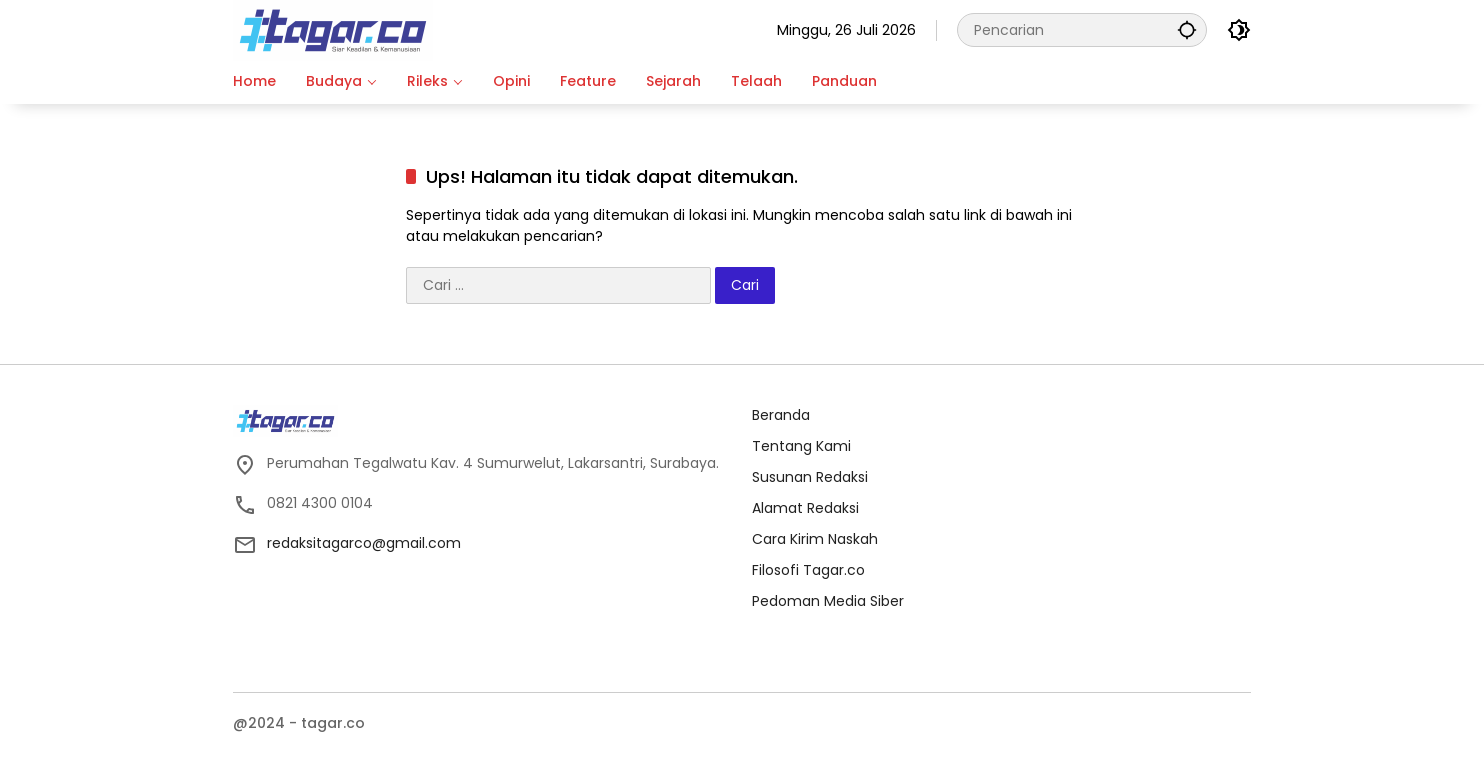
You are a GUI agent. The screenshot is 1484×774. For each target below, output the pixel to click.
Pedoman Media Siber (828, 601)
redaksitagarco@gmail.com (364, 543)
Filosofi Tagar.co (808, 570)
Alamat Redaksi (805, 508)
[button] (1187, 29)
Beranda (781, 415)
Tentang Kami (801, 446)
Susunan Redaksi (810, 477)
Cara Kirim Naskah (815, 539)
